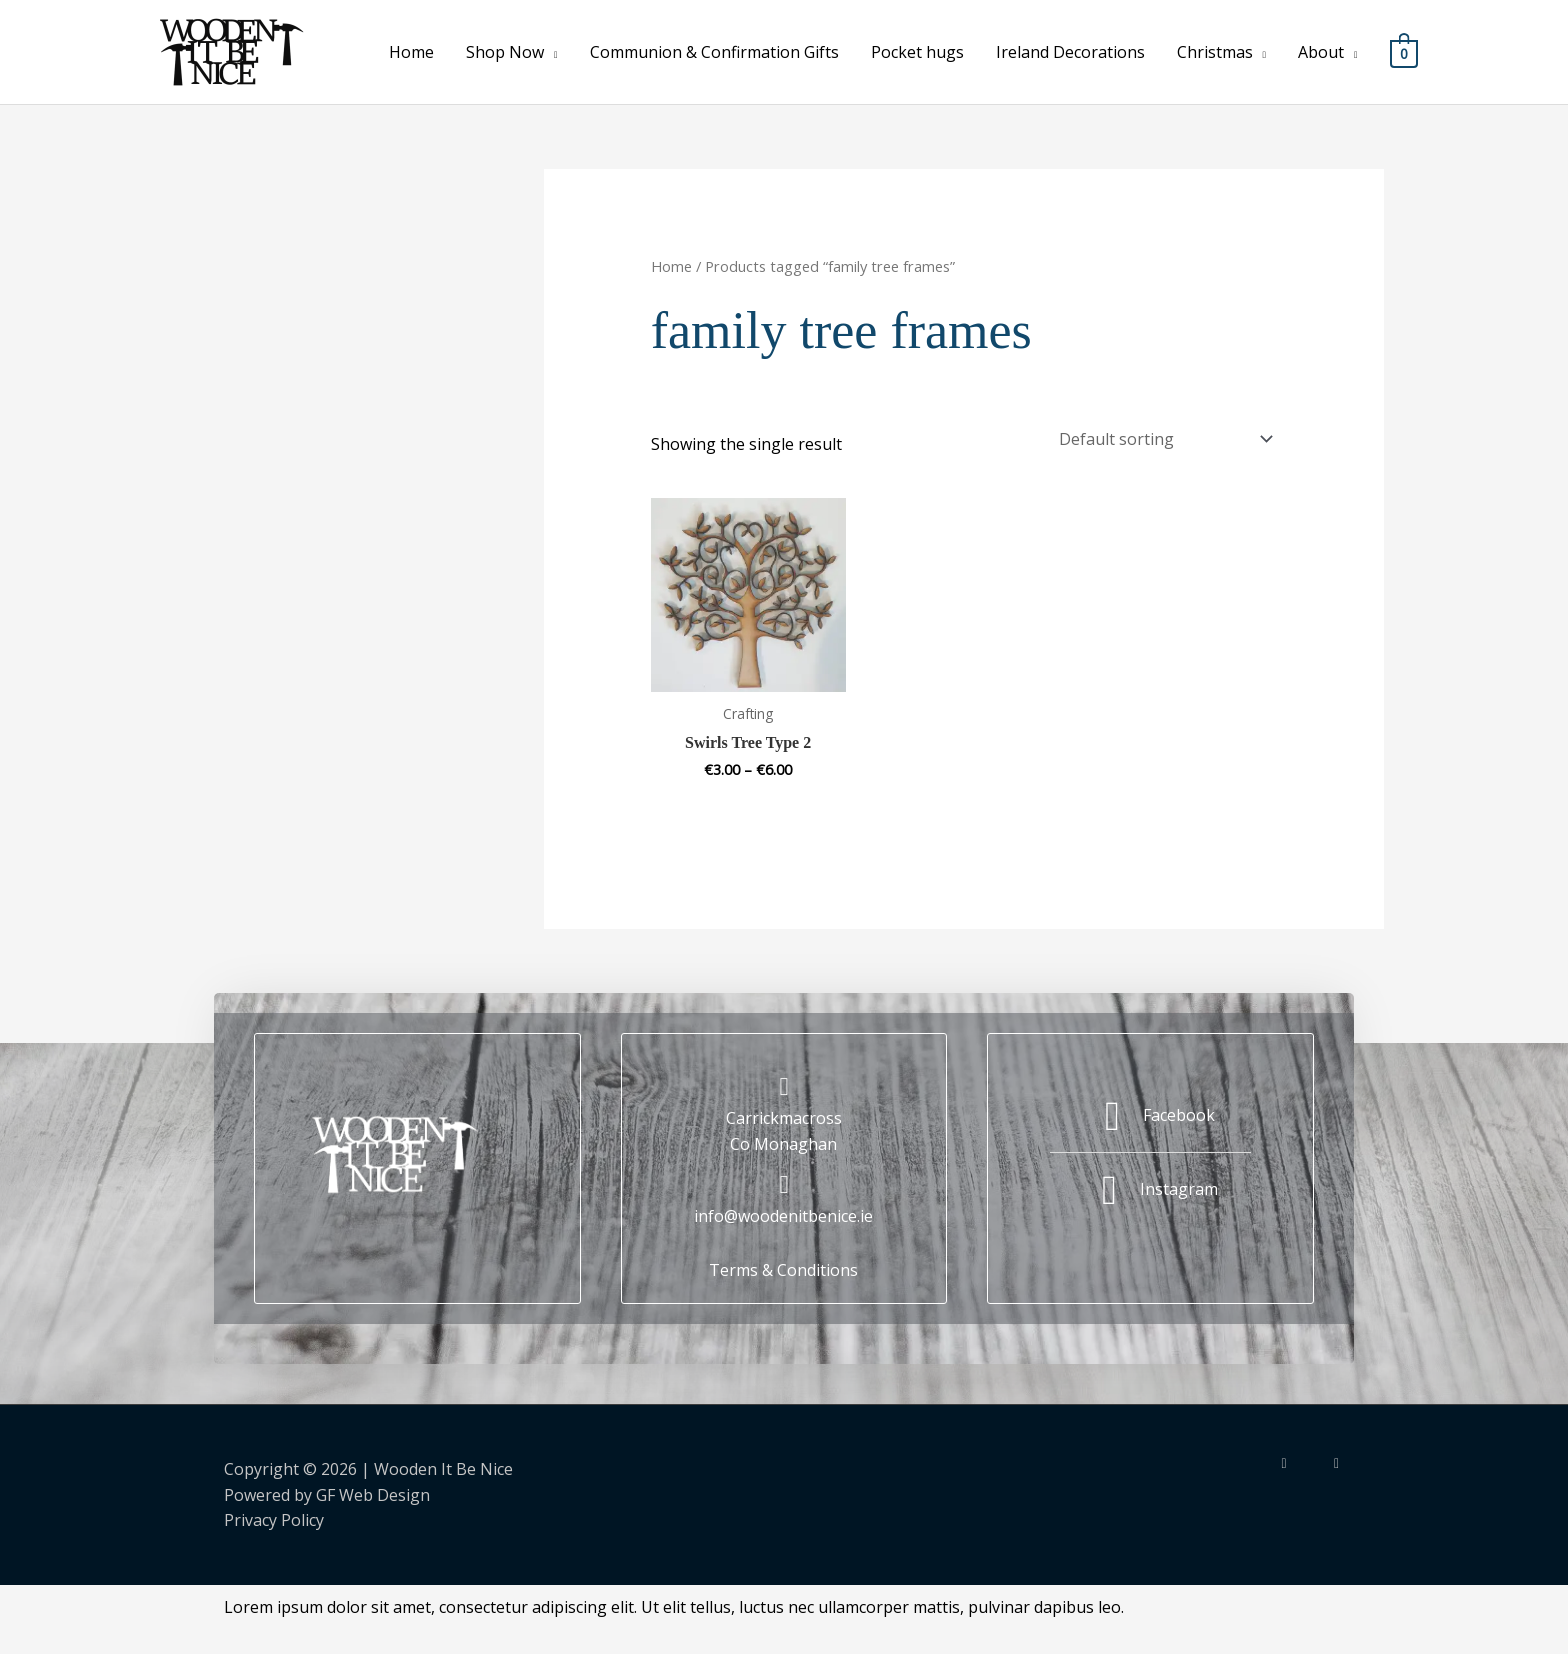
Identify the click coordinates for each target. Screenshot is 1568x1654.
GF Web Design (373, 1490)
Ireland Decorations (1069, 52)
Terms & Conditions (783, 1265)
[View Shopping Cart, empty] (1403, 52)
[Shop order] (1161, 436)
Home (411, 52)
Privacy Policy (274, 1515)
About (1321, 52)
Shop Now (505, 52)
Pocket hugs (916, 52)
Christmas (1214, 52)
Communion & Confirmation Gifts (713, 52)
